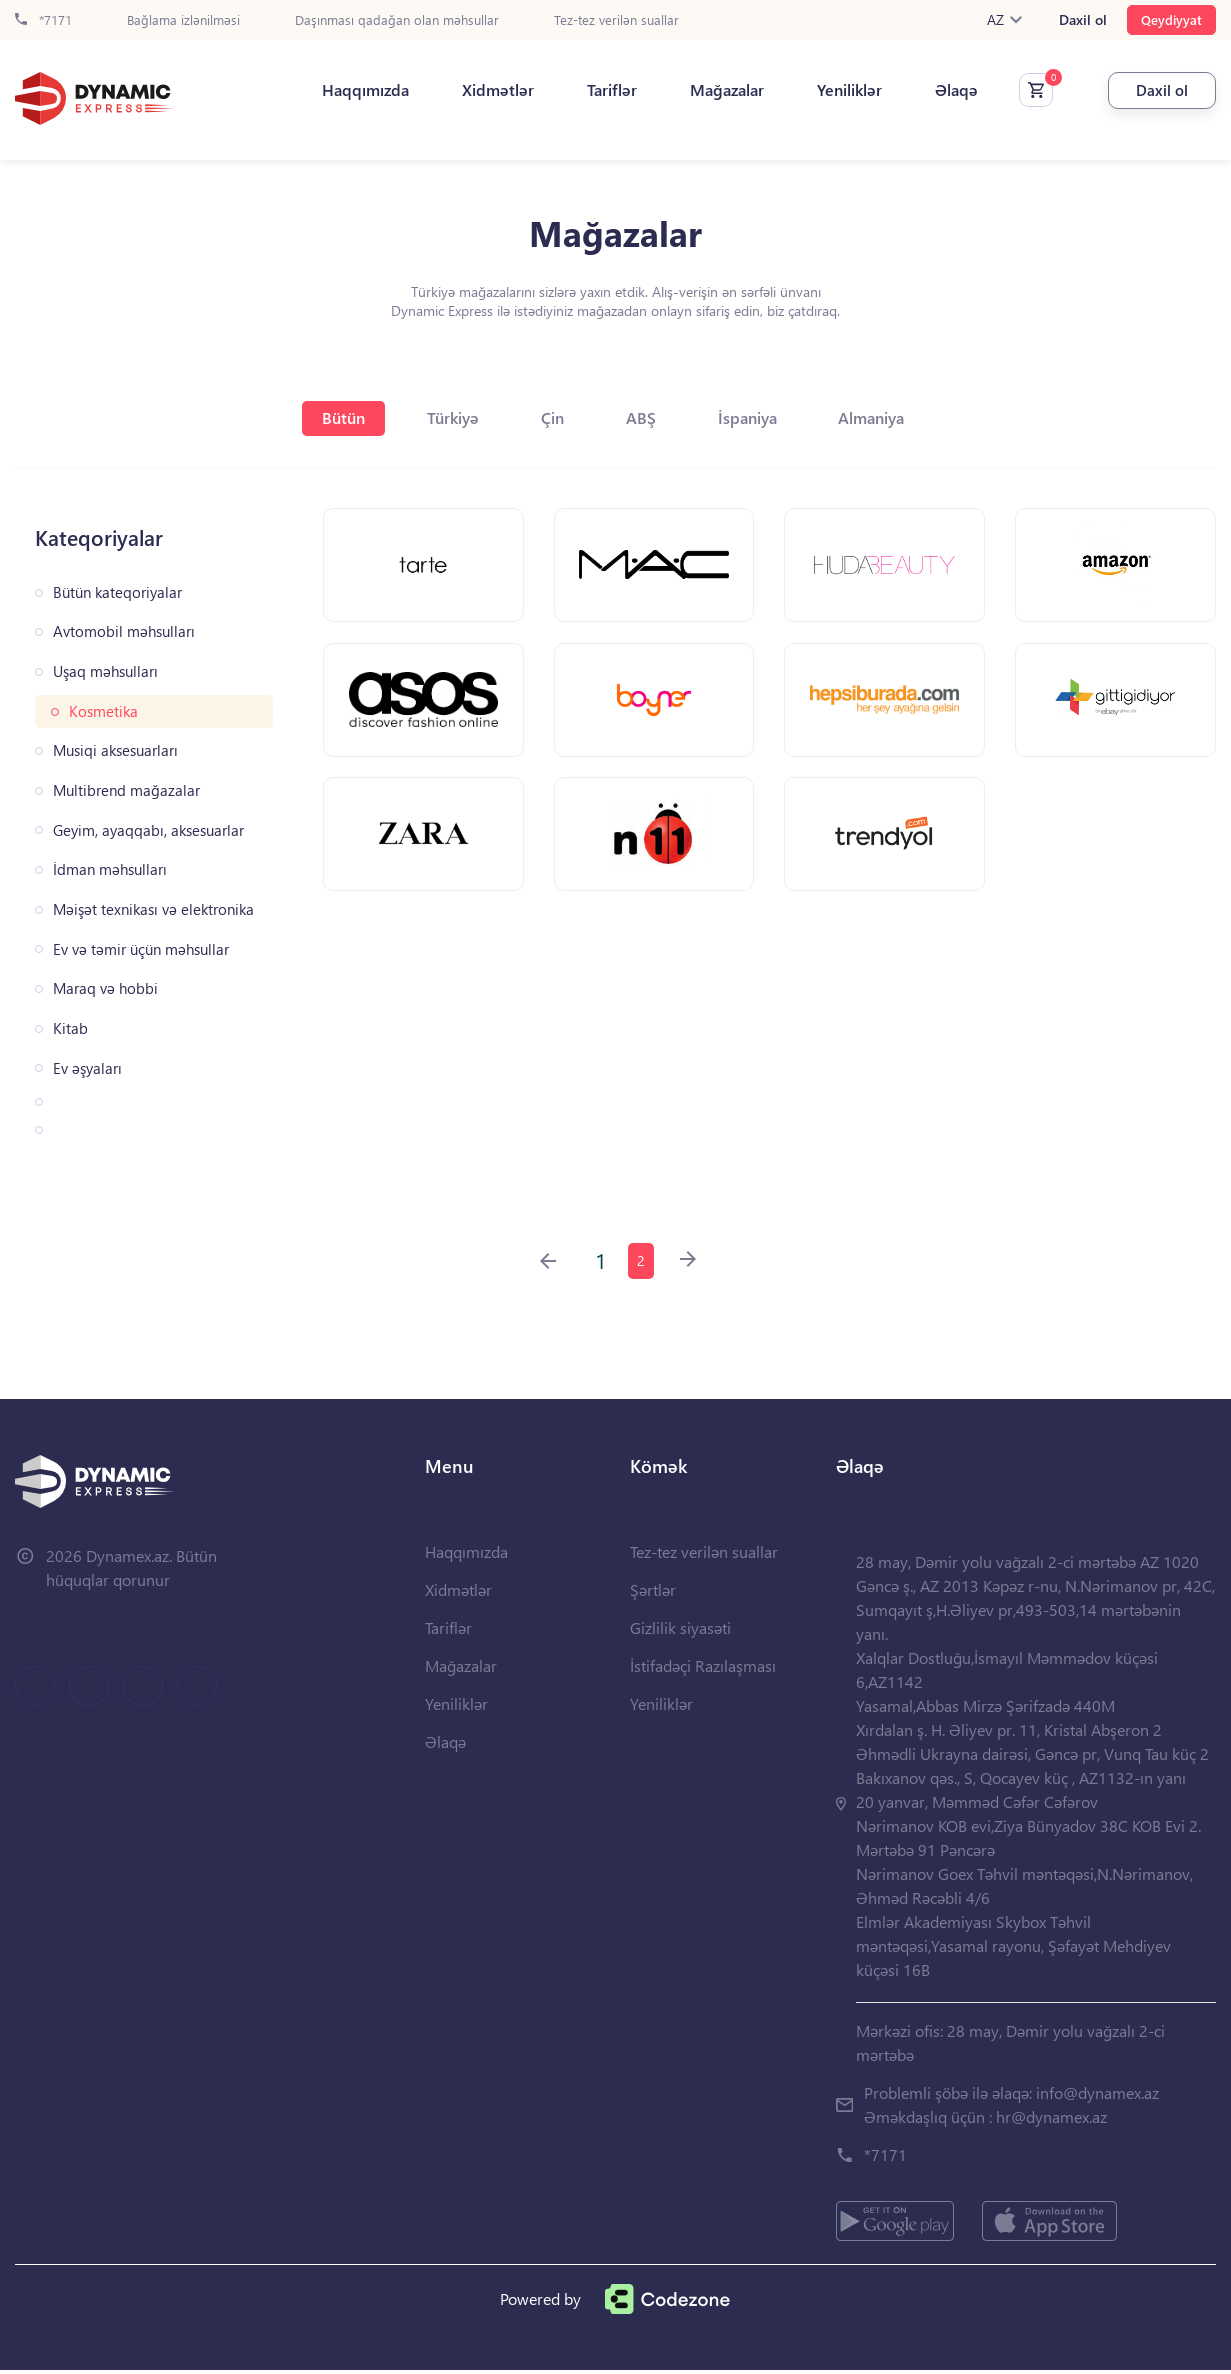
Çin (550, 417)
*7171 (43, 20)
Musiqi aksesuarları (115, 750)
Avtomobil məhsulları (124, 631)
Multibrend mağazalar (126, 790)
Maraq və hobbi (105, 988)
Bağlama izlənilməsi (183, 20)
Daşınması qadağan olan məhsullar (397, 20)
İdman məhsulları (110, 869)
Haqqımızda (338, 91)
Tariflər (585, 91)
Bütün (325, 417)
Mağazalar (700, 91)
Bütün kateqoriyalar (117, 592)
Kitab (70, 1028)
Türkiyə (443, 417)
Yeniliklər (822, 91)
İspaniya (761, 417)
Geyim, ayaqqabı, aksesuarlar (148, 830)
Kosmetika (103, 711)
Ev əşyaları (87, 1068)
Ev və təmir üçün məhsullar (141, 949)
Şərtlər (653, 1593)
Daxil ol (1083, 20)
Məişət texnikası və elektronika (153, 909)
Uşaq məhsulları (105, 671)
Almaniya (894, 417)
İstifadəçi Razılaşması (703, 1669)
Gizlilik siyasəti (680, 1631)
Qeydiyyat (1171, 19)
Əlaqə (929, 91)
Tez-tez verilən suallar (616, 20)
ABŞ (647, 417)
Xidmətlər (471, 91)
